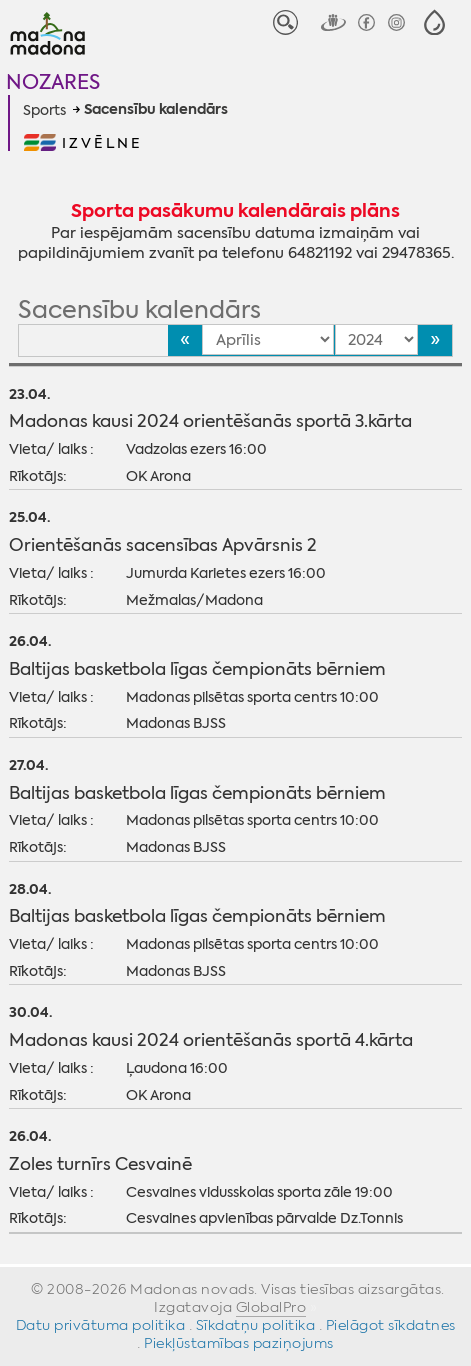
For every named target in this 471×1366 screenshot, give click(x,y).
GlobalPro (271, 1307)
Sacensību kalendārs (156, 110)
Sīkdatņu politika (256, 1325)
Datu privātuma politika (101, 1325)
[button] (434, 22)
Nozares (53, 81)
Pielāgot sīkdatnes (391, 1325)
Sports (44, 110)
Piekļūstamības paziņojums (239, 1343)
